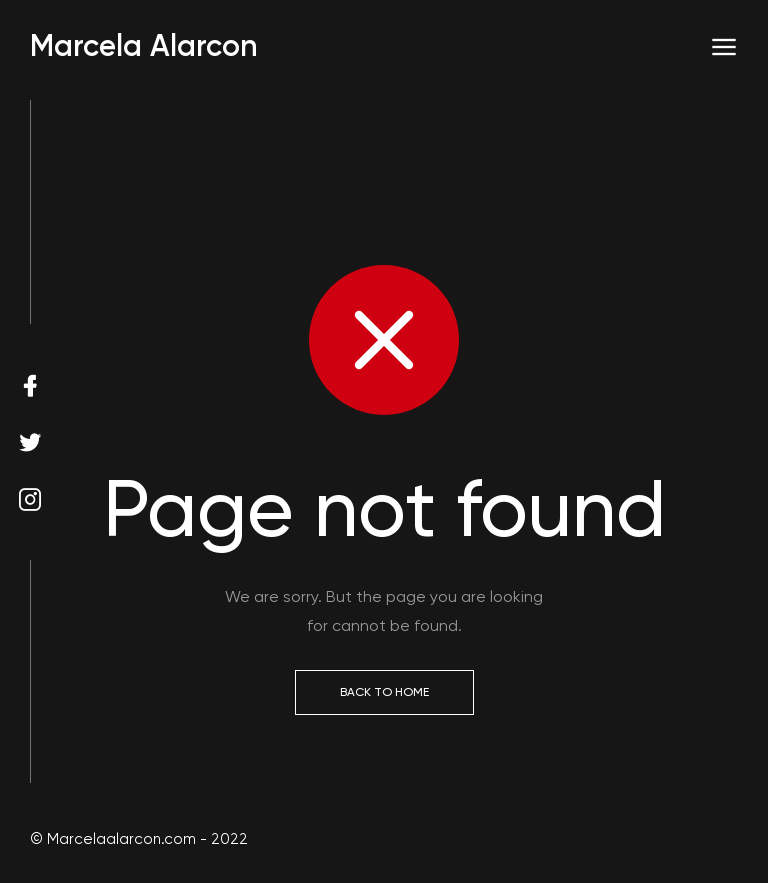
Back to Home (384, 692)
